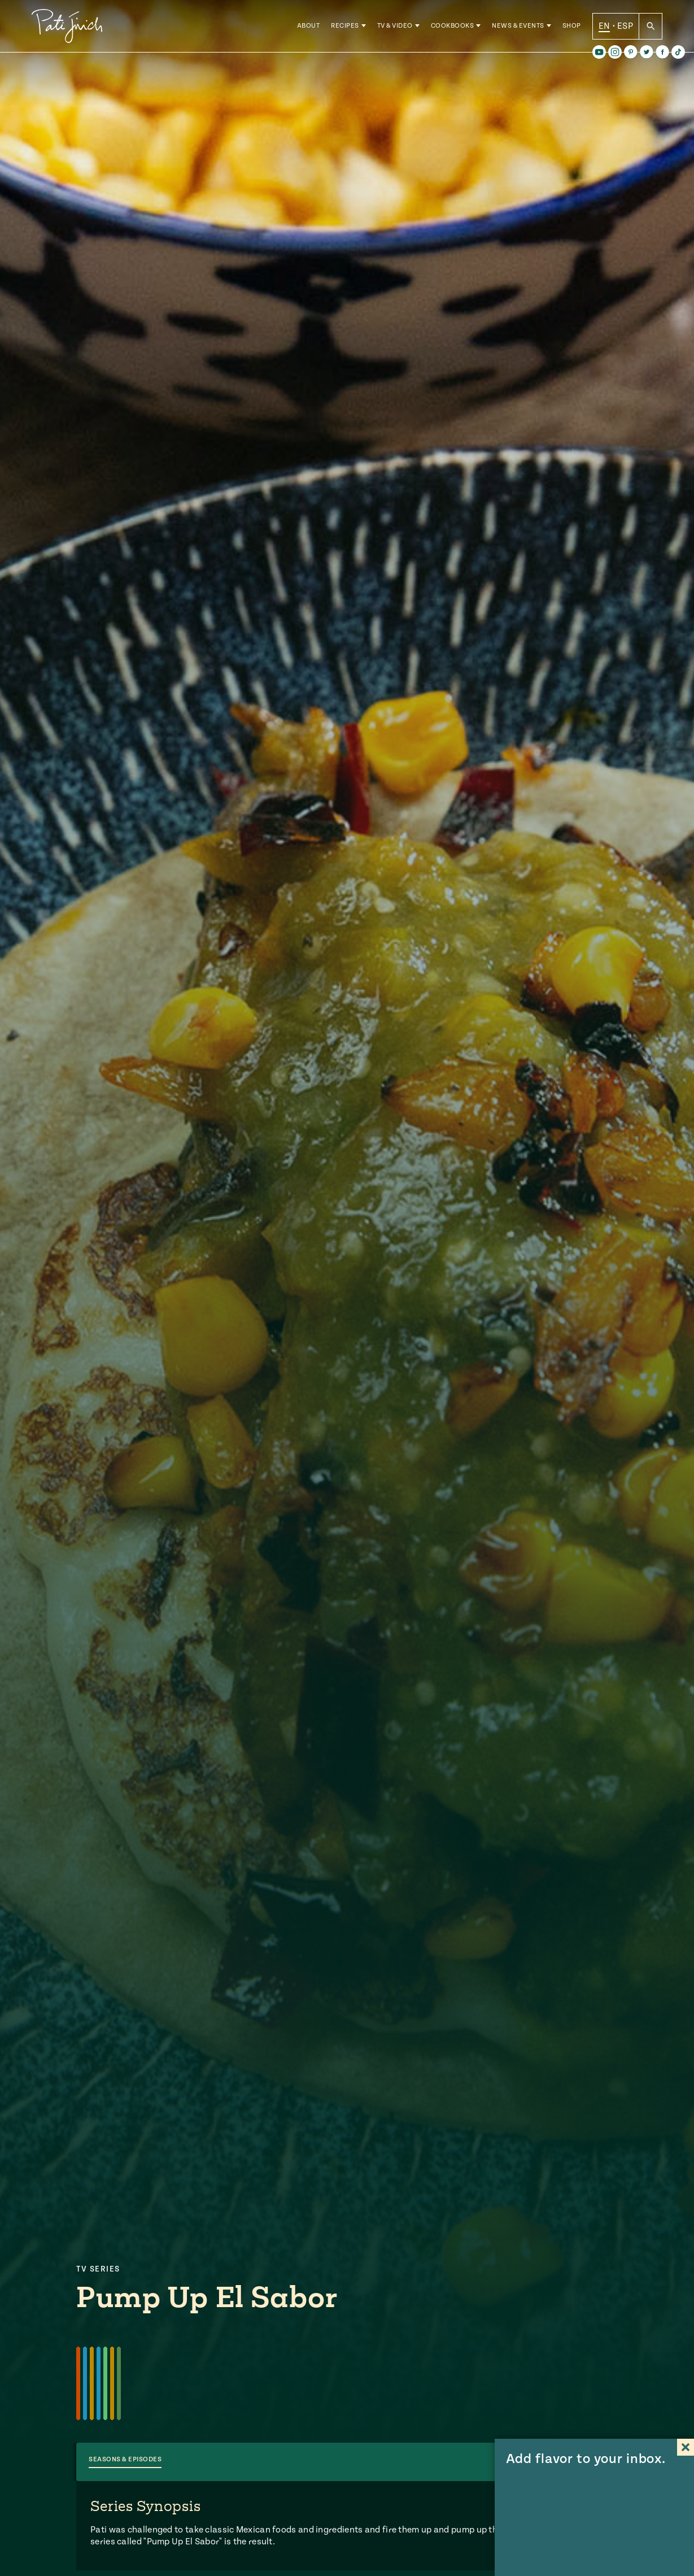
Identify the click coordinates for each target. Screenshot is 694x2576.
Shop (571, 28)
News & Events (518, 28)
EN (604, 28)
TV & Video (395, 28)
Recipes (345, 28)
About (308, 28)
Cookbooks (452, 28)
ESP (625, 28)
